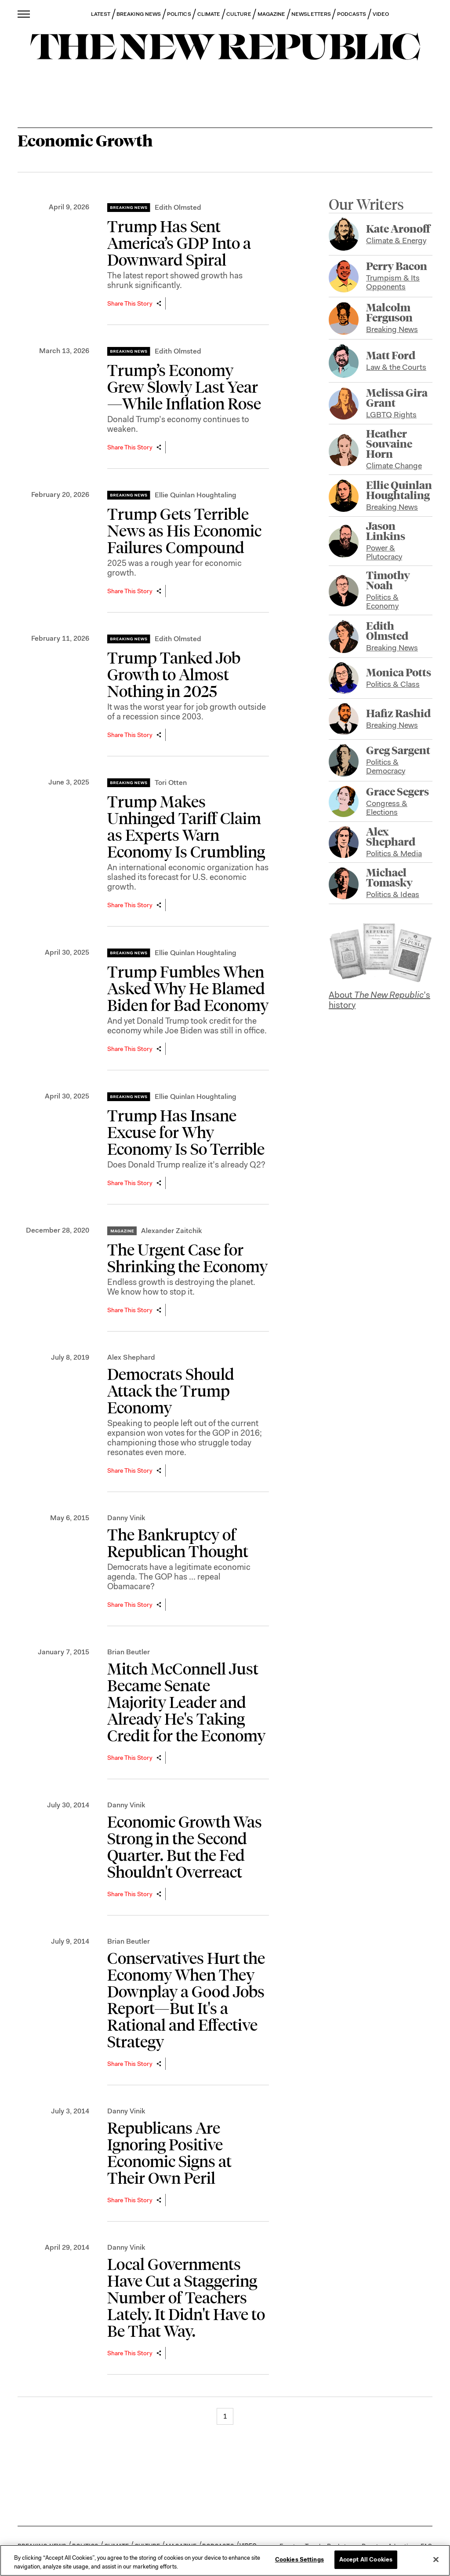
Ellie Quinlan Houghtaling (195, 495)
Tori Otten (171, 782)
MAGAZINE (272, 14)
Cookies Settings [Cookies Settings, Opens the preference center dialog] (299, 2559)
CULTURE (238, 14)
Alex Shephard (131, 1357)
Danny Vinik (126, 1517)
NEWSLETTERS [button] (311, 14)
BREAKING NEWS (138, 14)
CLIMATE (209, 14)
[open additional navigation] (24, 14)
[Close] (436, 2559)
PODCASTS (352, 14)
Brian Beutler (128, 1652)
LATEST (100, 14)
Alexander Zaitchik (171, 1230)
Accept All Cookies (365, 2559)
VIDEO (381, 14)
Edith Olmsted (178, 207)
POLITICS (179, 14)
